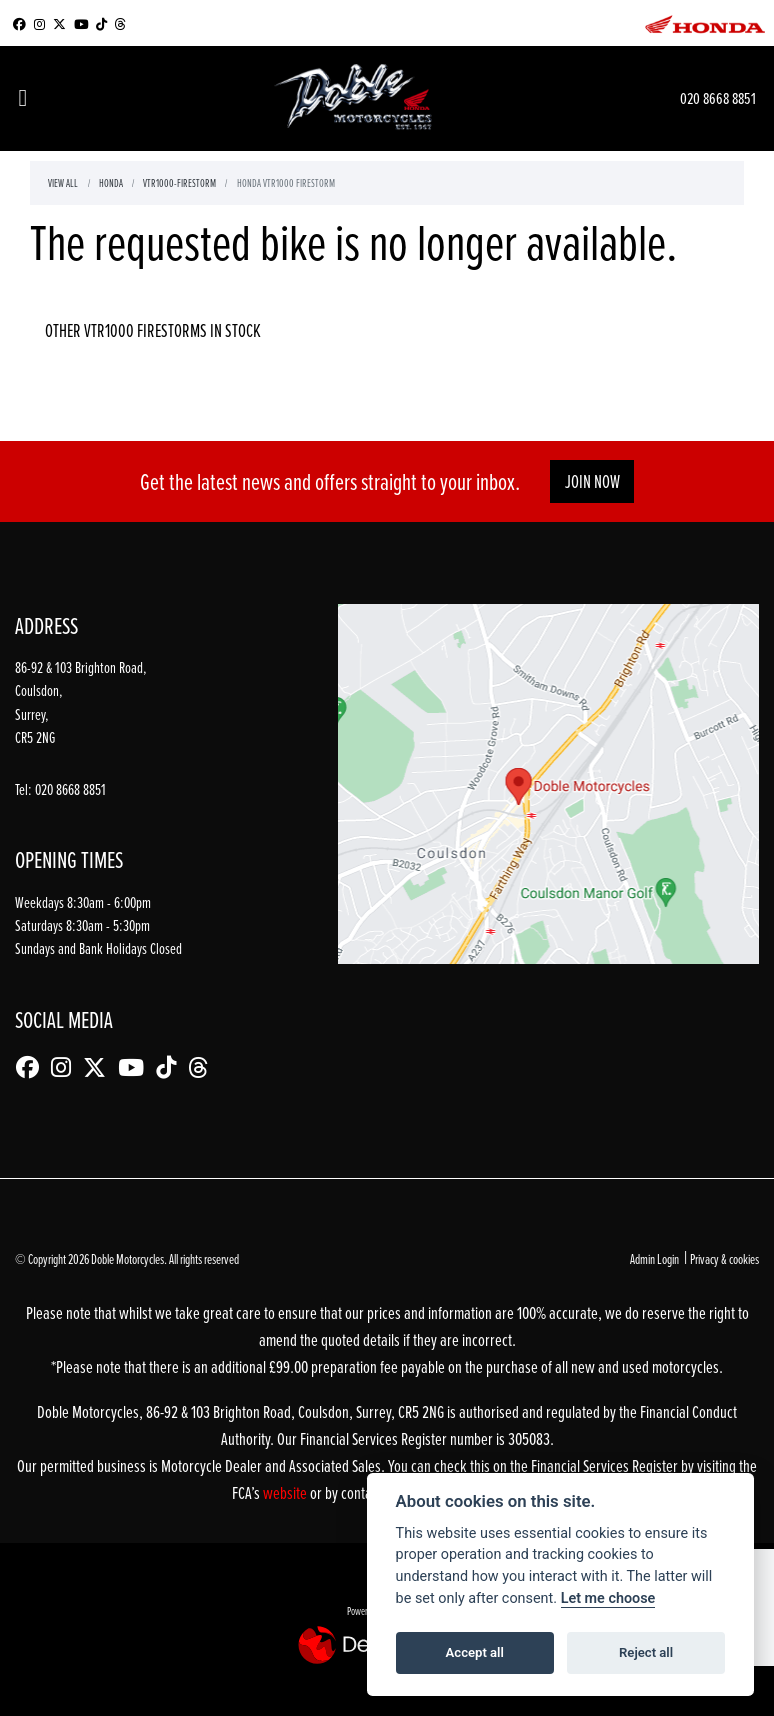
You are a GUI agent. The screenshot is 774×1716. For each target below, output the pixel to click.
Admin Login (654, 1258)
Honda (111, 182)
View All (63, 182)
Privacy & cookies (724, 1258)
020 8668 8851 (718, 97)
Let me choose (608, 1598)
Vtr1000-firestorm (179, 182)
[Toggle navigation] (22, 98)
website (286, 1492)
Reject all (646, 1652)
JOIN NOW (592, 481)
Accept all (475, 1652)
